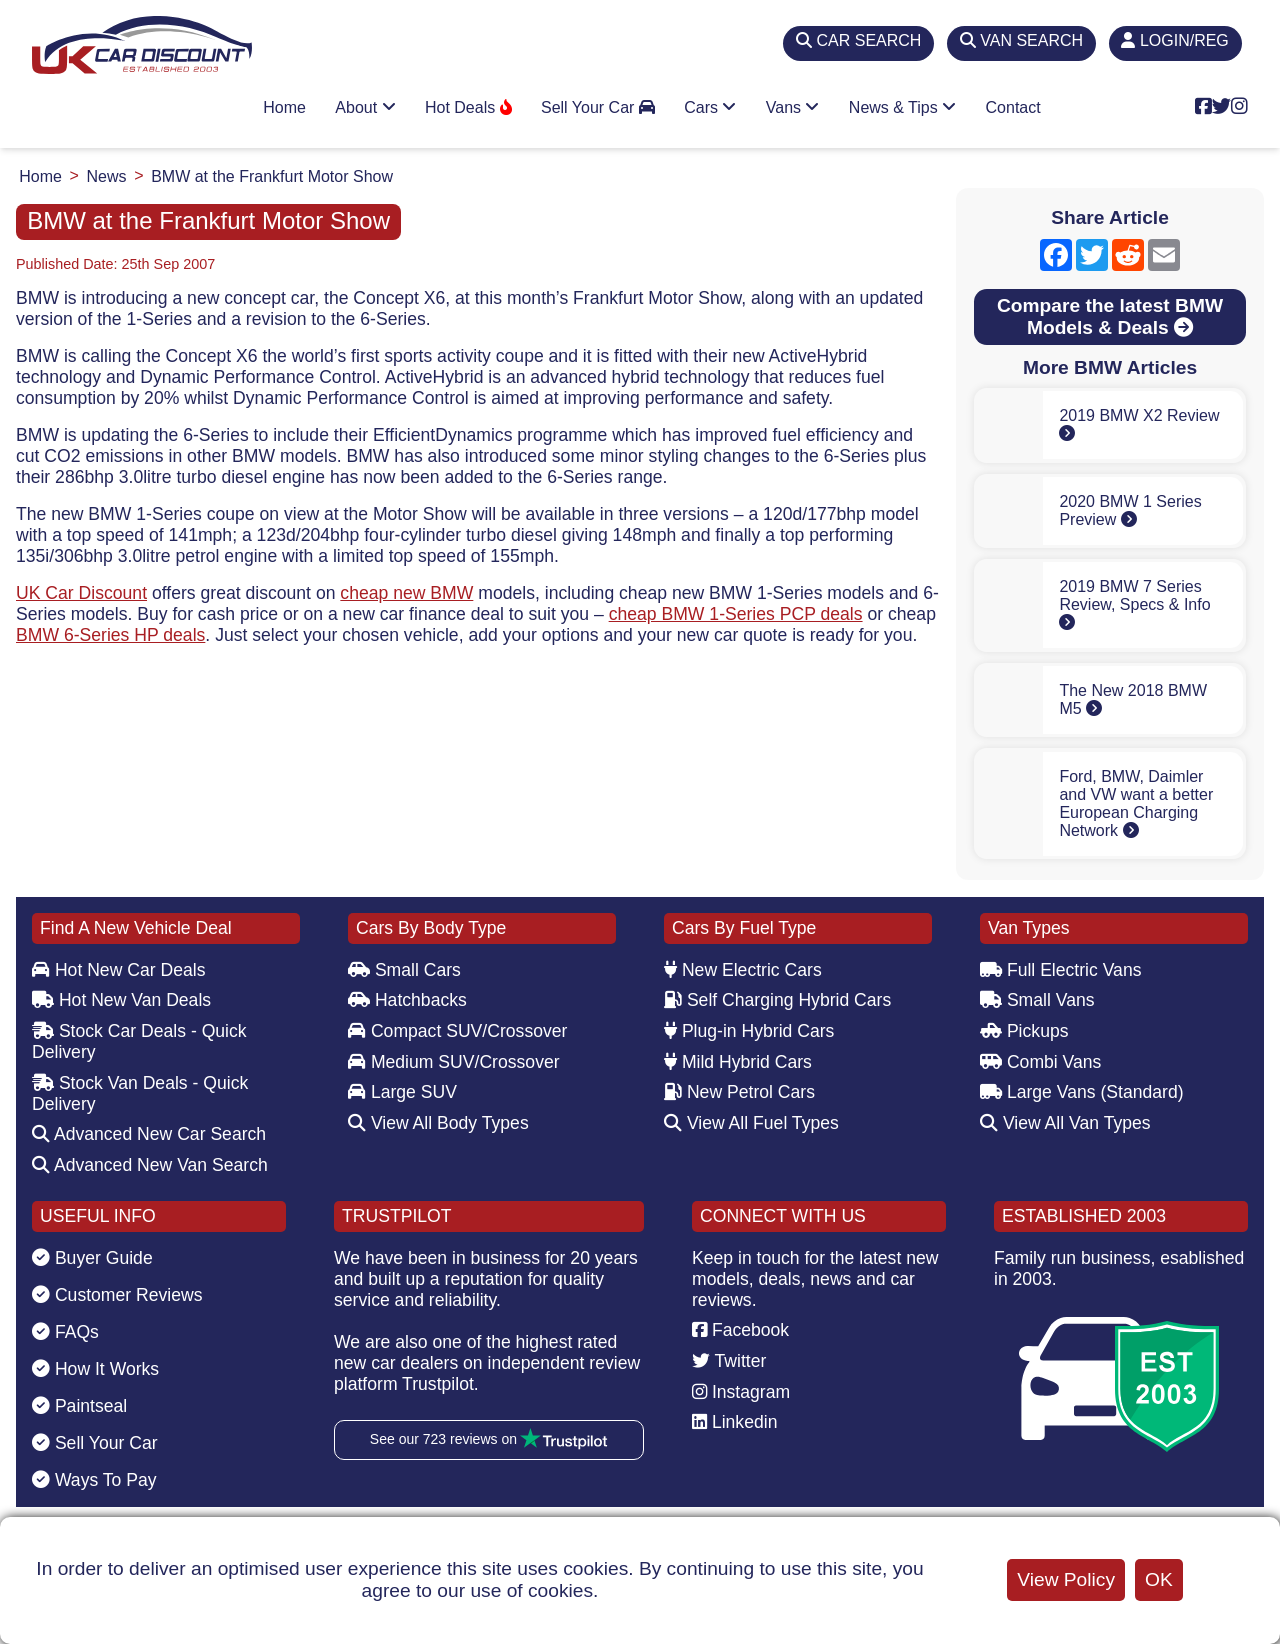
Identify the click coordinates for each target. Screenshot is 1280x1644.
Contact (1013, 107)
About (365, 107)
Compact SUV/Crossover (457, 1031)
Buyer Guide (92, 1258)
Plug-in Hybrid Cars (749, 1031)
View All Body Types (438, 1123)
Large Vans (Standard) (1082, 1092)
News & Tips (902, 107)
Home (284, 107)
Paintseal (79, 1406)
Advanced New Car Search (149, 1134)
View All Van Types (1065, 1123)
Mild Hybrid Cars (738, 1062)
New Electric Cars (743, 970)
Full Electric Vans (1061, 970)
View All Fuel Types (751, 1123)
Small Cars (404, 970)
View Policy (1066, 1579)
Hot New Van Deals (121, 1000)
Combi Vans (1040, 1062)
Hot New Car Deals (118, 970)
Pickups (1024, 1031)
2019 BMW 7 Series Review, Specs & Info (1134, 604)
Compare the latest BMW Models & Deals (1110, 316)
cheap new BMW (406, 593)
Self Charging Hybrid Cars (777, 1000)
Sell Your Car (598, 107)
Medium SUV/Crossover (454, 1062)
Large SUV (402, 1092)
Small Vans (1037, 1000)
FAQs (65, 1332)
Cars (710, 107)
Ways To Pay (94, 1480)
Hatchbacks (407, 1000)
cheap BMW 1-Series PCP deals (736, 614)
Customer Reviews (117, 1295)
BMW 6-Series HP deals (110, 635)
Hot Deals (468, 107)
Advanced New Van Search (150, 1165)
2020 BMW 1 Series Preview (1130, 510)
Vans (793, 107)
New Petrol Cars (739, 1092)
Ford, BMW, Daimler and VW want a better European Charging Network (1136, 803)
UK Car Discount (81, 593)
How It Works (95, 1369)
